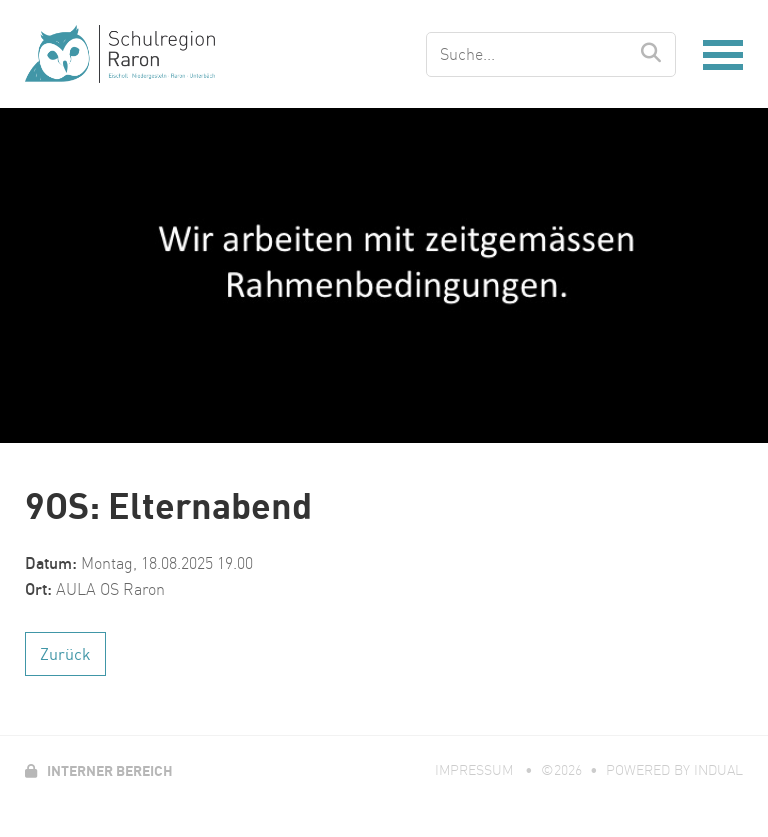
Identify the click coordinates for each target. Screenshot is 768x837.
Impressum (476, 770)
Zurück (65, 654)
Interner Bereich (99, 770)
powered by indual (674, 770)
